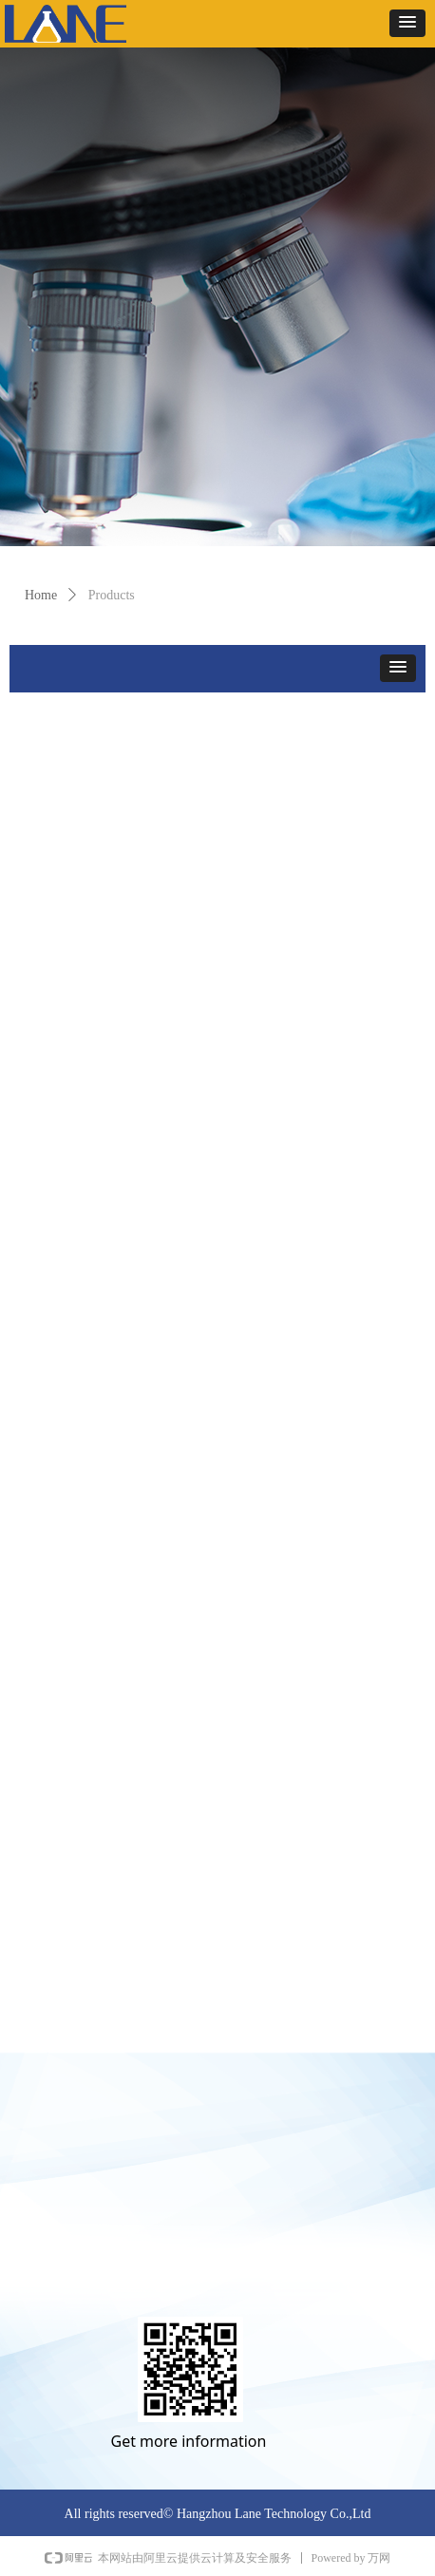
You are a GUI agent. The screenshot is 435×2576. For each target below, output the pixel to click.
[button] (407, 23)
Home (41, 595)
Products (111, 595)
